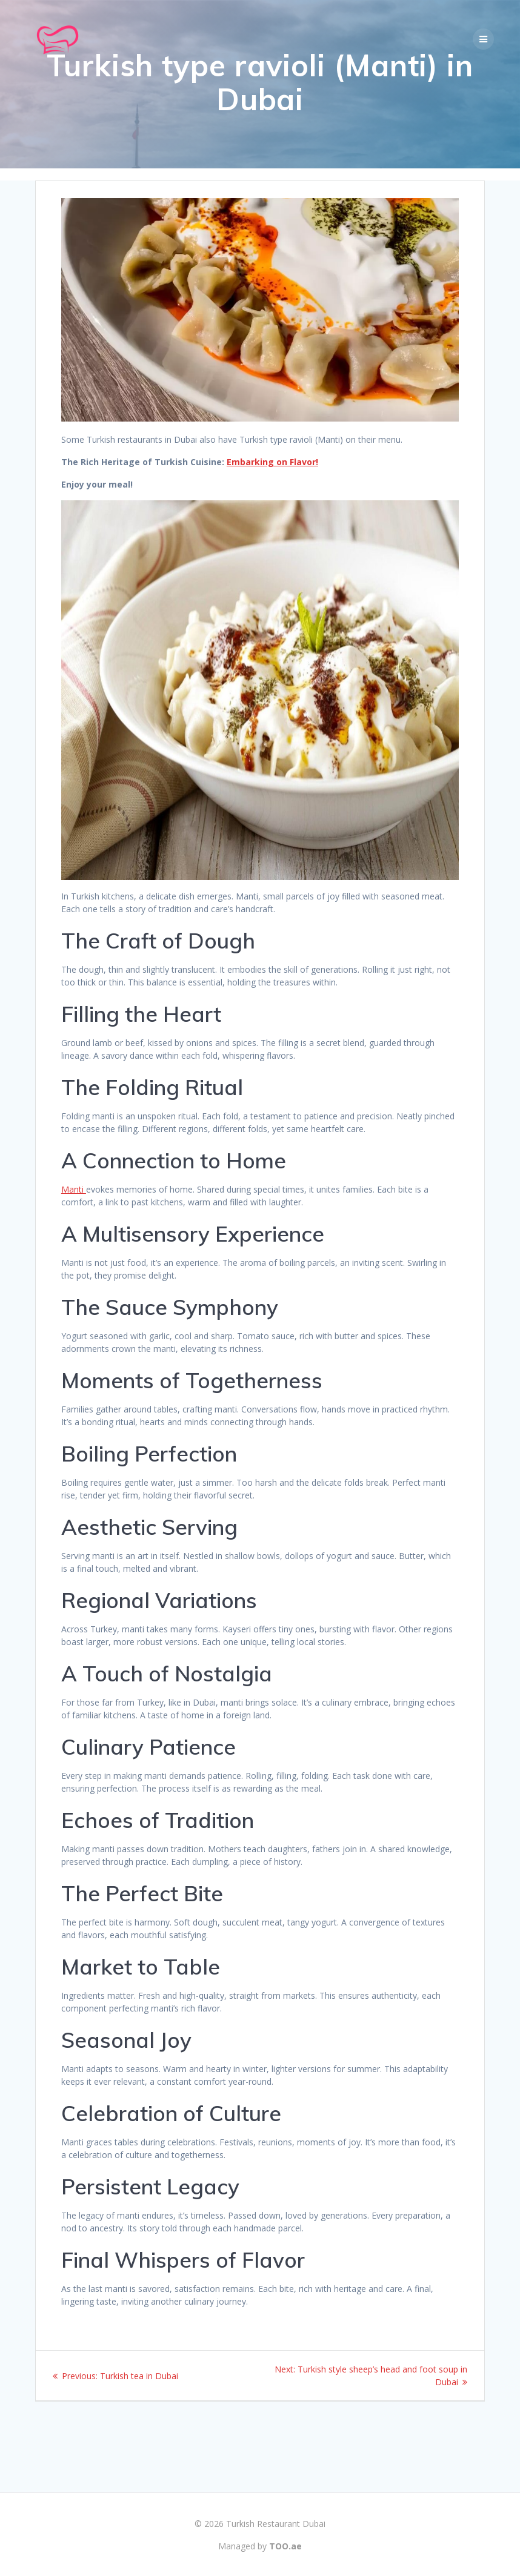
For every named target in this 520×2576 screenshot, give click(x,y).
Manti (73, 1228)
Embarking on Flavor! (272, 501)
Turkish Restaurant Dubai (275, 2523)
